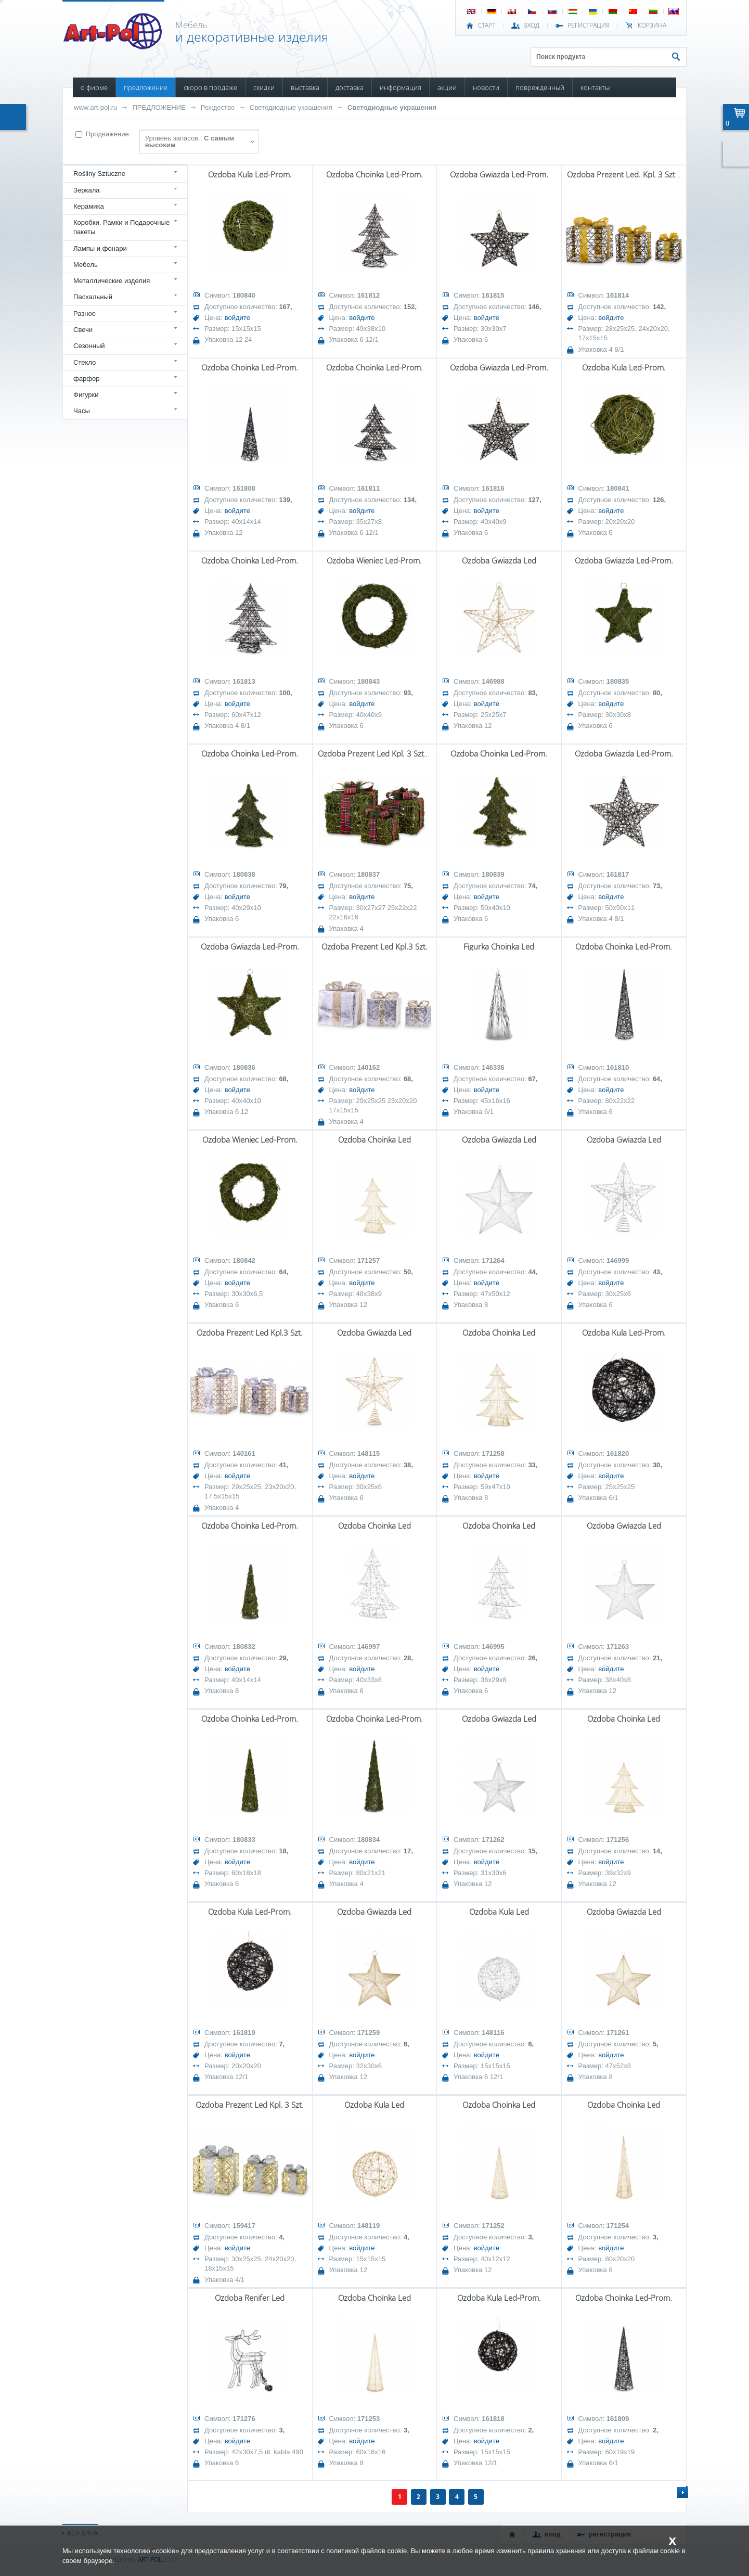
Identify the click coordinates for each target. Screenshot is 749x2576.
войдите (237, 318)
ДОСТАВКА (349, 87)
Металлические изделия (111, 281)
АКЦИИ (447, 87)
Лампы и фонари (100, 248)
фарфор (86, 378)
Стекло (84, 362)
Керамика (88, 206)
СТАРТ (486, 25)
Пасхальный (92, 297)
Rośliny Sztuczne (99, 173)
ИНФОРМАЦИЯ (400, 87)
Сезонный (89, 346)
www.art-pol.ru (95, 107)
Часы (81, 411)
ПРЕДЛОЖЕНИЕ (145, 87)
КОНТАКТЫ (595, 87)
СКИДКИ (264, 87)
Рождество (218, 107)
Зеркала (86, 190)
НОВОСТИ (486, 87)
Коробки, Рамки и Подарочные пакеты (121, 227)
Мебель (85, 264)
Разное (84, 313)
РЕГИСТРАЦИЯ (588, 25)
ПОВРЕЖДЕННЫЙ (539, 87)
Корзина (652, 25)
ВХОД (531, 25)
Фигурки (86, 395)
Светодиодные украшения (291, 107)
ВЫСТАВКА (305, 87)
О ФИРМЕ (94, 87)
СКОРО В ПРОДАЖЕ (210, 87)
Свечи (83, 330)
